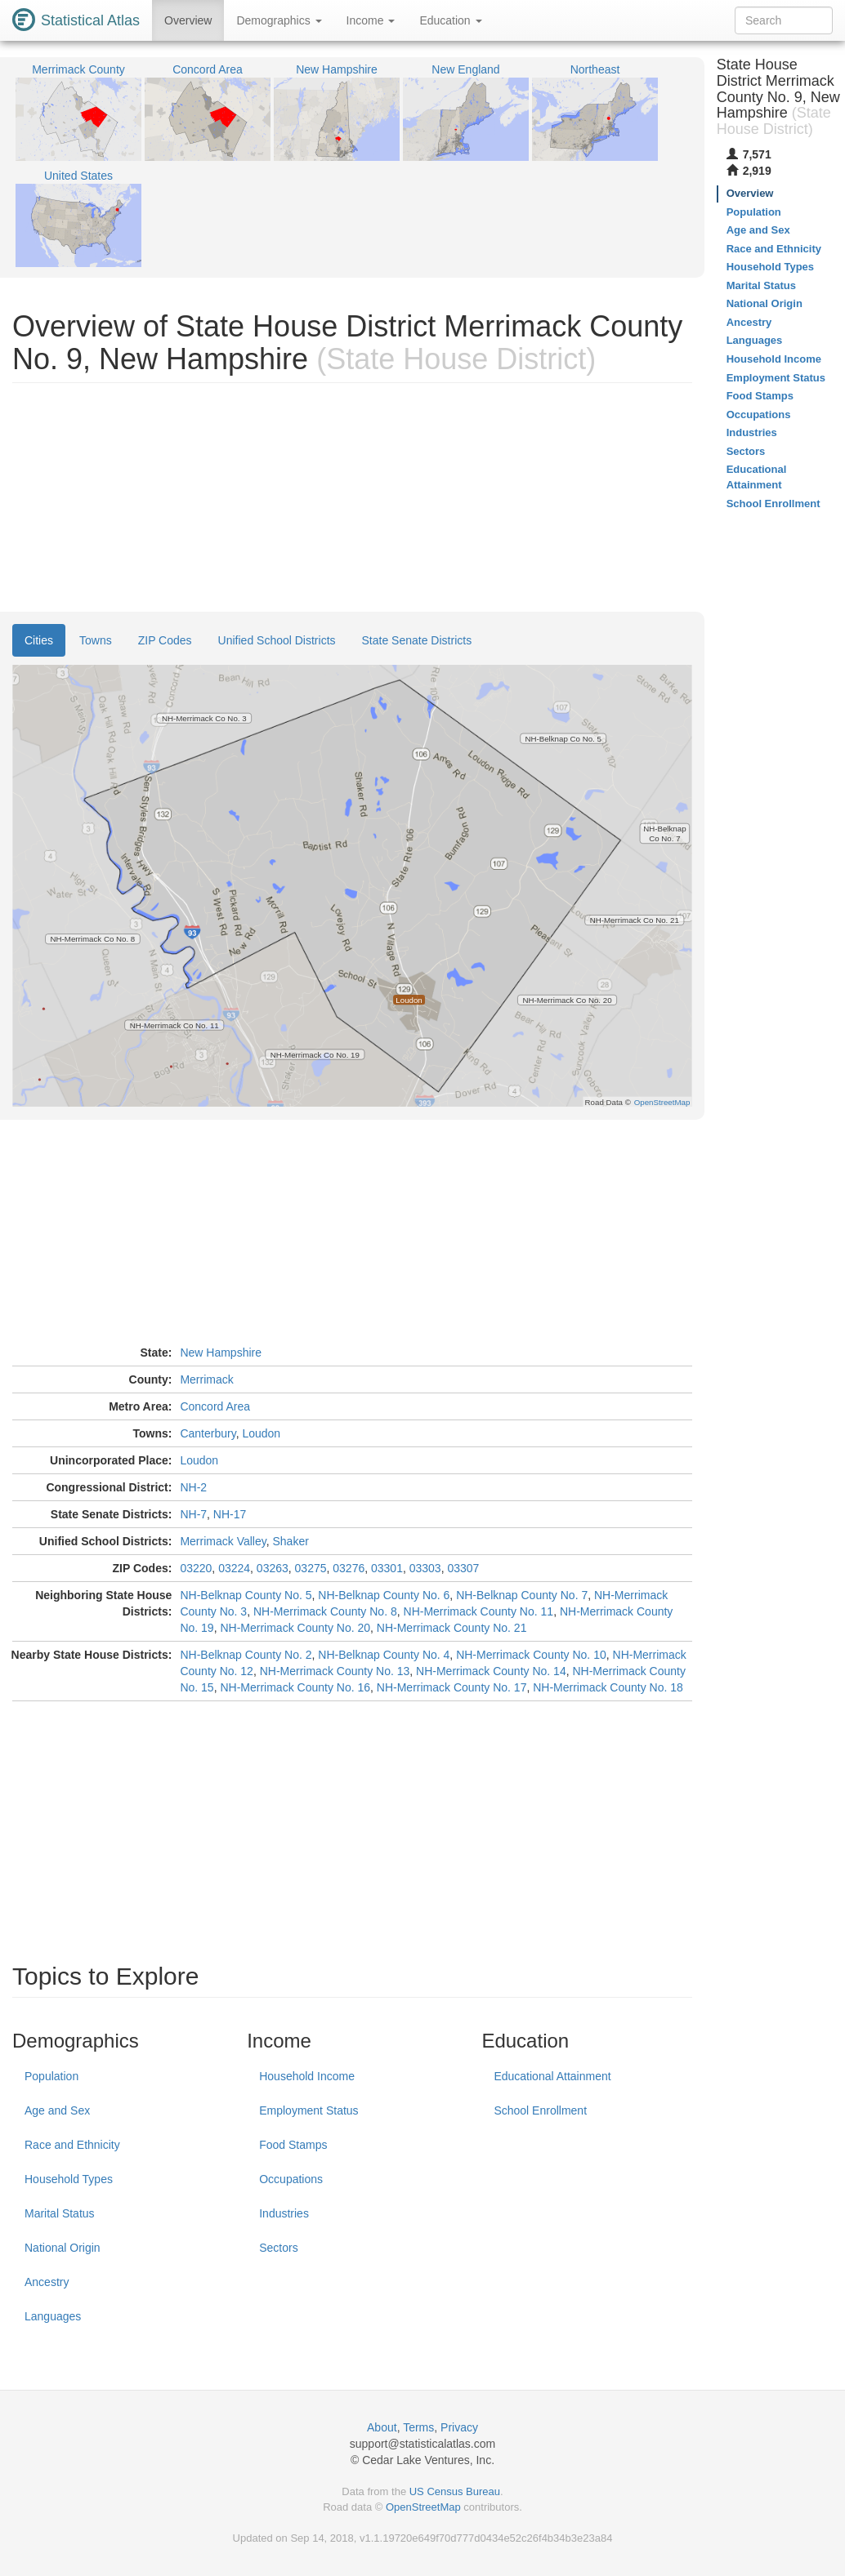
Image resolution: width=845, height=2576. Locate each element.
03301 (387, 1568)
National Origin (63, 2247)
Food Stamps (293, 2144)
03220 (196, 1568)
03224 (234, 1568)
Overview (188, 20)
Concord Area (215, 1406)
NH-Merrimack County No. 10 (531, 1654)
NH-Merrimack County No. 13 (335, 1671)
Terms (418, 2427)
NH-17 (229, 1514)
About (382, 2427)
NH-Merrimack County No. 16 (295, 1687)
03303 (425, 1568)
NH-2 (193, 1487)
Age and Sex (57, 2110)
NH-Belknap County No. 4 (383, 1654)
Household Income (307, 2076)
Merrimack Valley (223, 1541)
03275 (311, 1568)
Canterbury (207, 1433)
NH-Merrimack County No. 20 (295, 1627)
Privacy (459, 2427)
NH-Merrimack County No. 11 (479, 1611)
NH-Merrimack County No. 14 (491, 1671)
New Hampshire (221, 1352)
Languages (53, 2316)
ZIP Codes (165, 640)
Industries (284, 2213)
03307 (463, 1568)
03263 (272, 1568)
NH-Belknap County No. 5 (245, 1595)
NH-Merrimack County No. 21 (452, 1627)
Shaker (290, 1541)
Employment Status (308, 2110)
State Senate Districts (417, 640)
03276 (348, 1568)
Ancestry (47, 2282)
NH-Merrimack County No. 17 (452, 1687)
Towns (95, 640)
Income (371, 20)
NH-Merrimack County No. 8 (325, 1611)
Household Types (69, 2179)
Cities (39, 640)
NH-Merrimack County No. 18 (608, 1687)
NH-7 (193, 1514)
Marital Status (60, 2213)
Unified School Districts (277, 640)
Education (450, 20)
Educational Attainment (552, 2076)
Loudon (261, 1433)
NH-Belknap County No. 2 (245, 1654)
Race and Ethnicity (72, 2144)
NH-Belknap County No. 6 (383, 1595)
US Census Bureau (454, 2491)
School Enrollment (540, 2110)
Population (51, 2076)
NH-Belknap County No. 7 (522, 1595)
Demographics (278, 20)
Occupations (291, 2179)
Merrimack (206, 1379)
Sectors (278, 2247)
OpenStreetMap (423, 2507)
